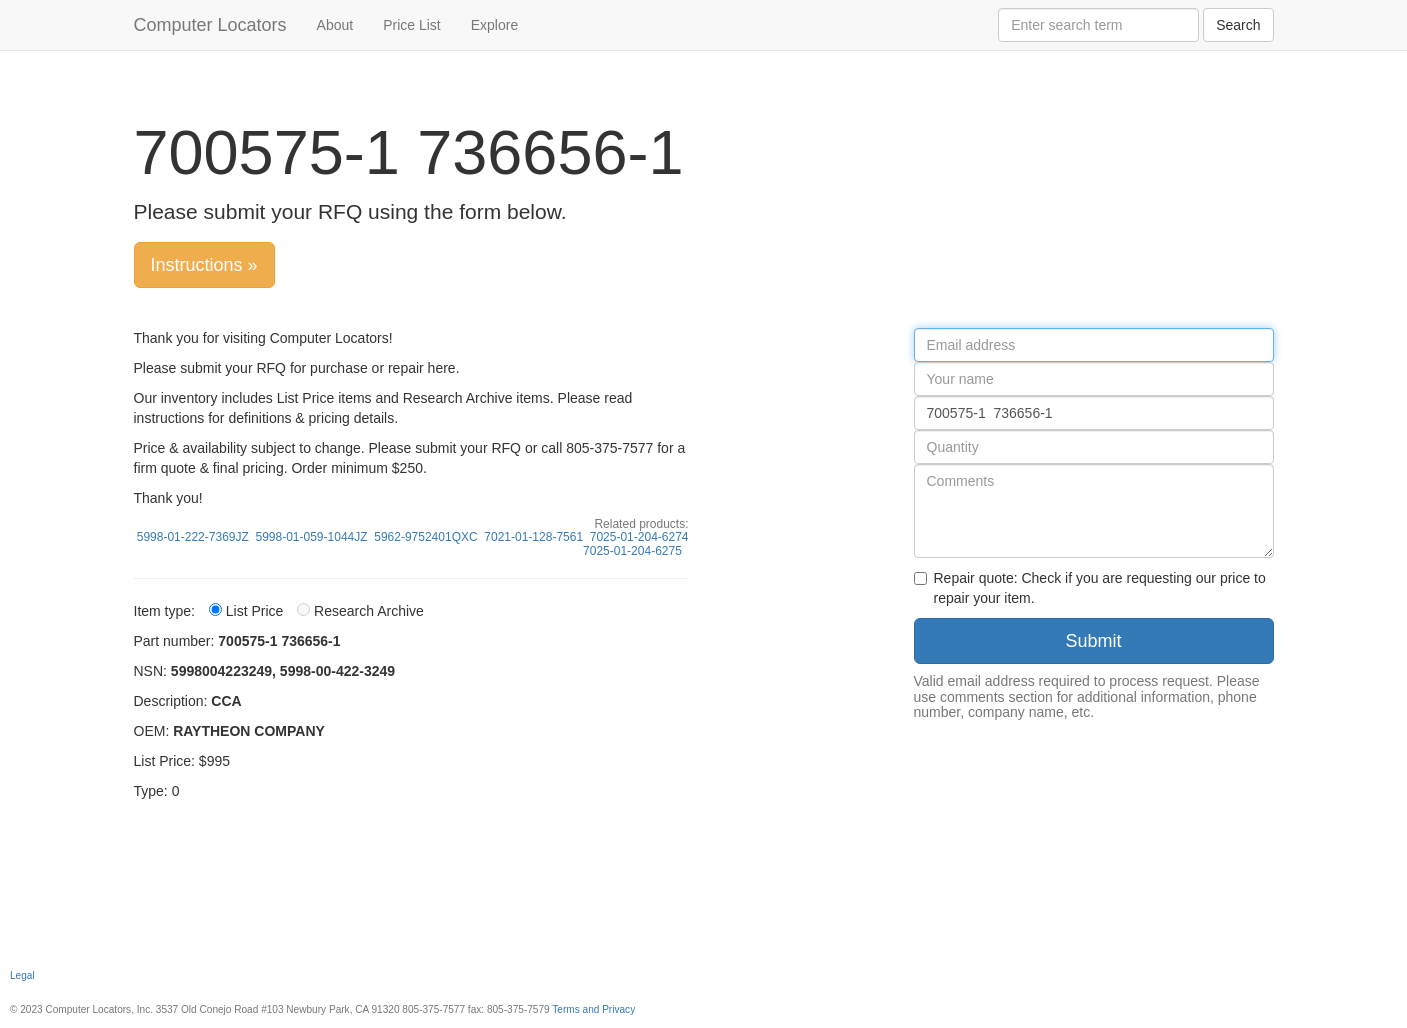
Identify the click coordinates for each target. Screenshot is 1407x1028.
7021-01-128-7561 (533, 537)
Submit (1093, 641)
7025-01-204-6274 (639, 537)
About (335, 25)
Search (1238, 25)
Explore (494, 25)
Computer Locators (210, 25)
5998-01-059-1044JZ (311, 537)
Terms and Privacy (593, 1009)
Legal (22, 975)
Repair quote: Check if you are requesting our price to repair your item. (1090, 588)
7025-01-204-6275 (632, 551)
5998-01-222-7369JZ (193, 537)
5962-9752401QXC (425, 537)
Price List (412, 25)
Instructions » (204, 265)
